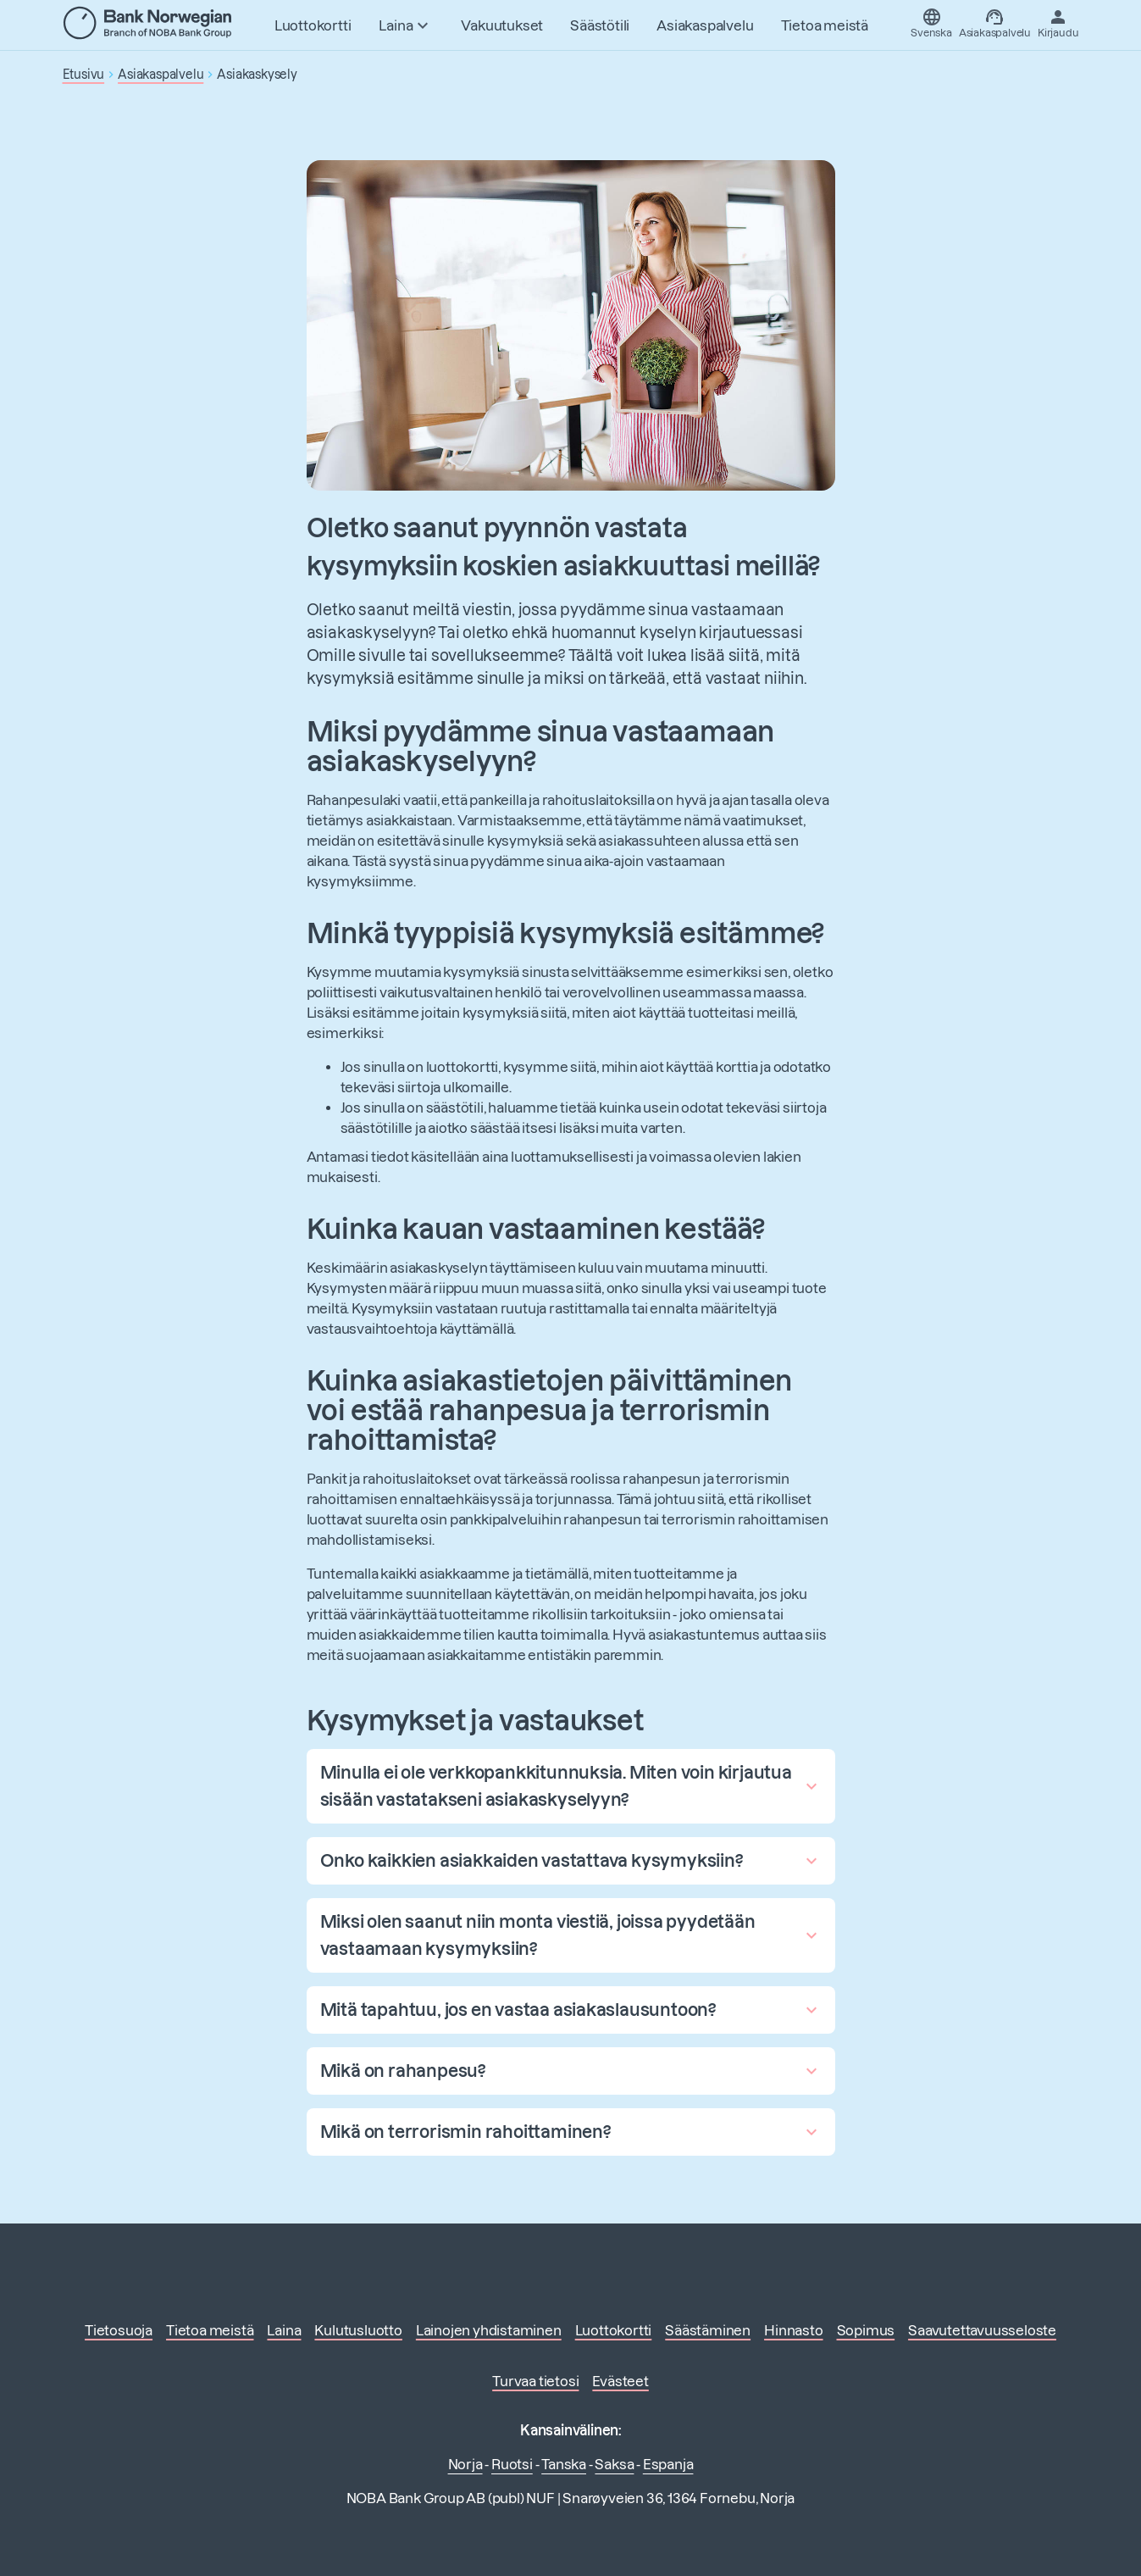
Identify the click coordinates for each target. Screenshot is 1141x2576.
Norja (465, 2464)
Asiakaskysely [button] (256, 74)
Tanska (563, 2464)
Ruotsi (512, 2464)
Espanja (668, 2464)
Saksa (614, 2464)
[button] (571, 1786)
